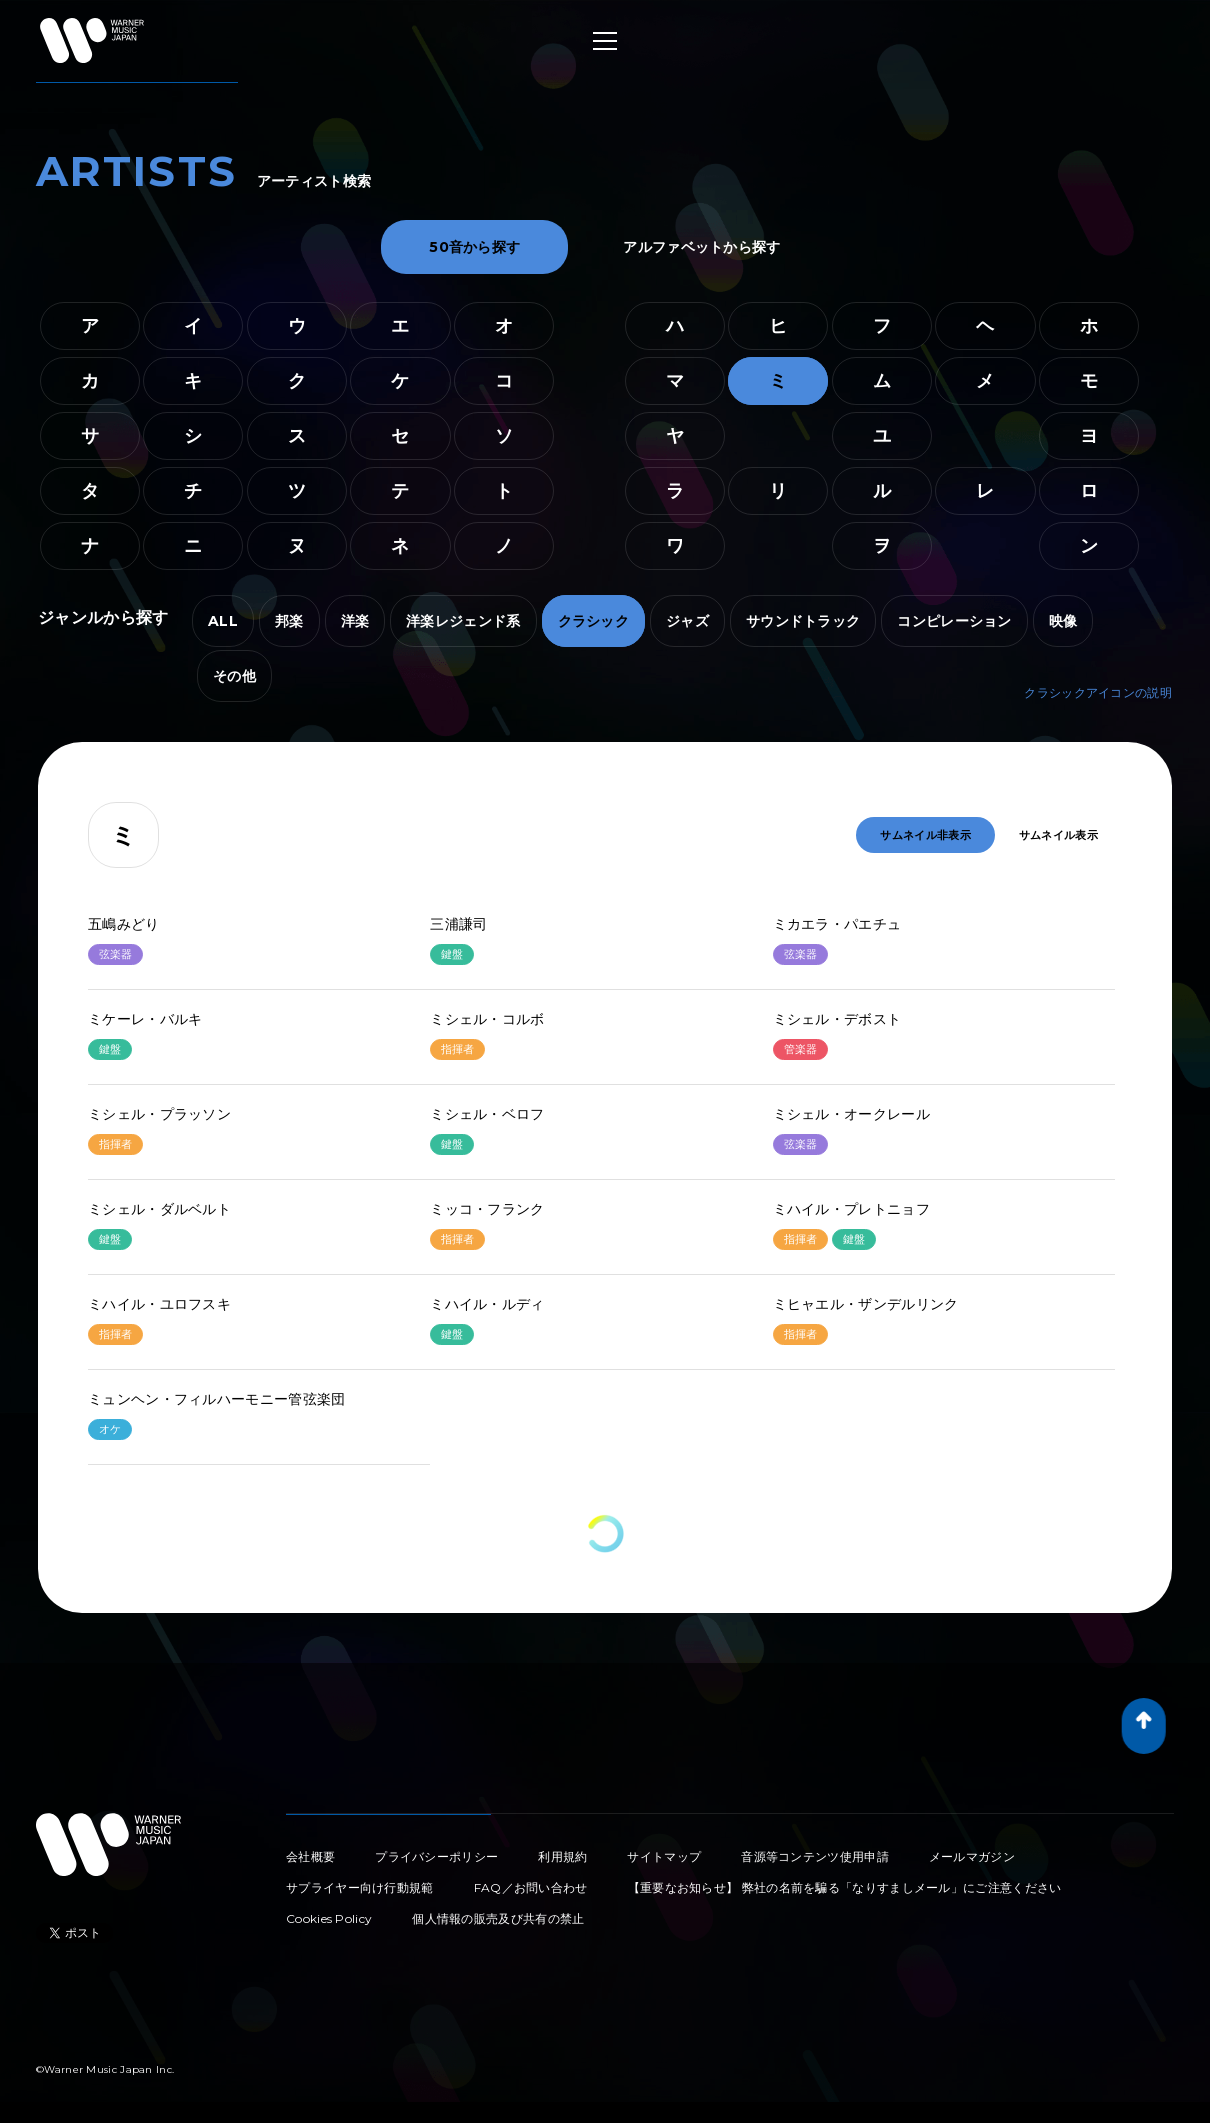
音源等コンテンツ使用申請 (815, 1856)
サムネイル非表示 (925, 835)
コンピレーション (954, 621)
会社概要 (310, 1856)
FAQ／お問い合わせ (531, 1887)
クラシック (594, 621)
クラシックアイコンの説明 (1098, 692)
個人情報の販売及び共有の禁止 (498, 1918)
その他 (234, 676)
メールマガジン (972, 1856)
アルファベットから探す (701, 247)
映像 (1063, 621)
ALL (223, 621)
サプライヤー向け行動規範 (360, 1887)
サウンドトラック (803, 621)
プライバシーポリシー (436, 1856)
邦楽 (289, 621)
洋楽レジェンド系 (463, 621)
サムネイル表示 (1058, 835)
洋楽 (355, 621)
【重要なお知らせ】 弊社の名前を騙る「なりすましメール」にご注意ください (845, 1887)
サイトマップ (664, 1856)
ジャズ (687, 621)
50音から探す (474, 247)
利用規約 (562, 1856)
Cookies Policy (329, 1918)
